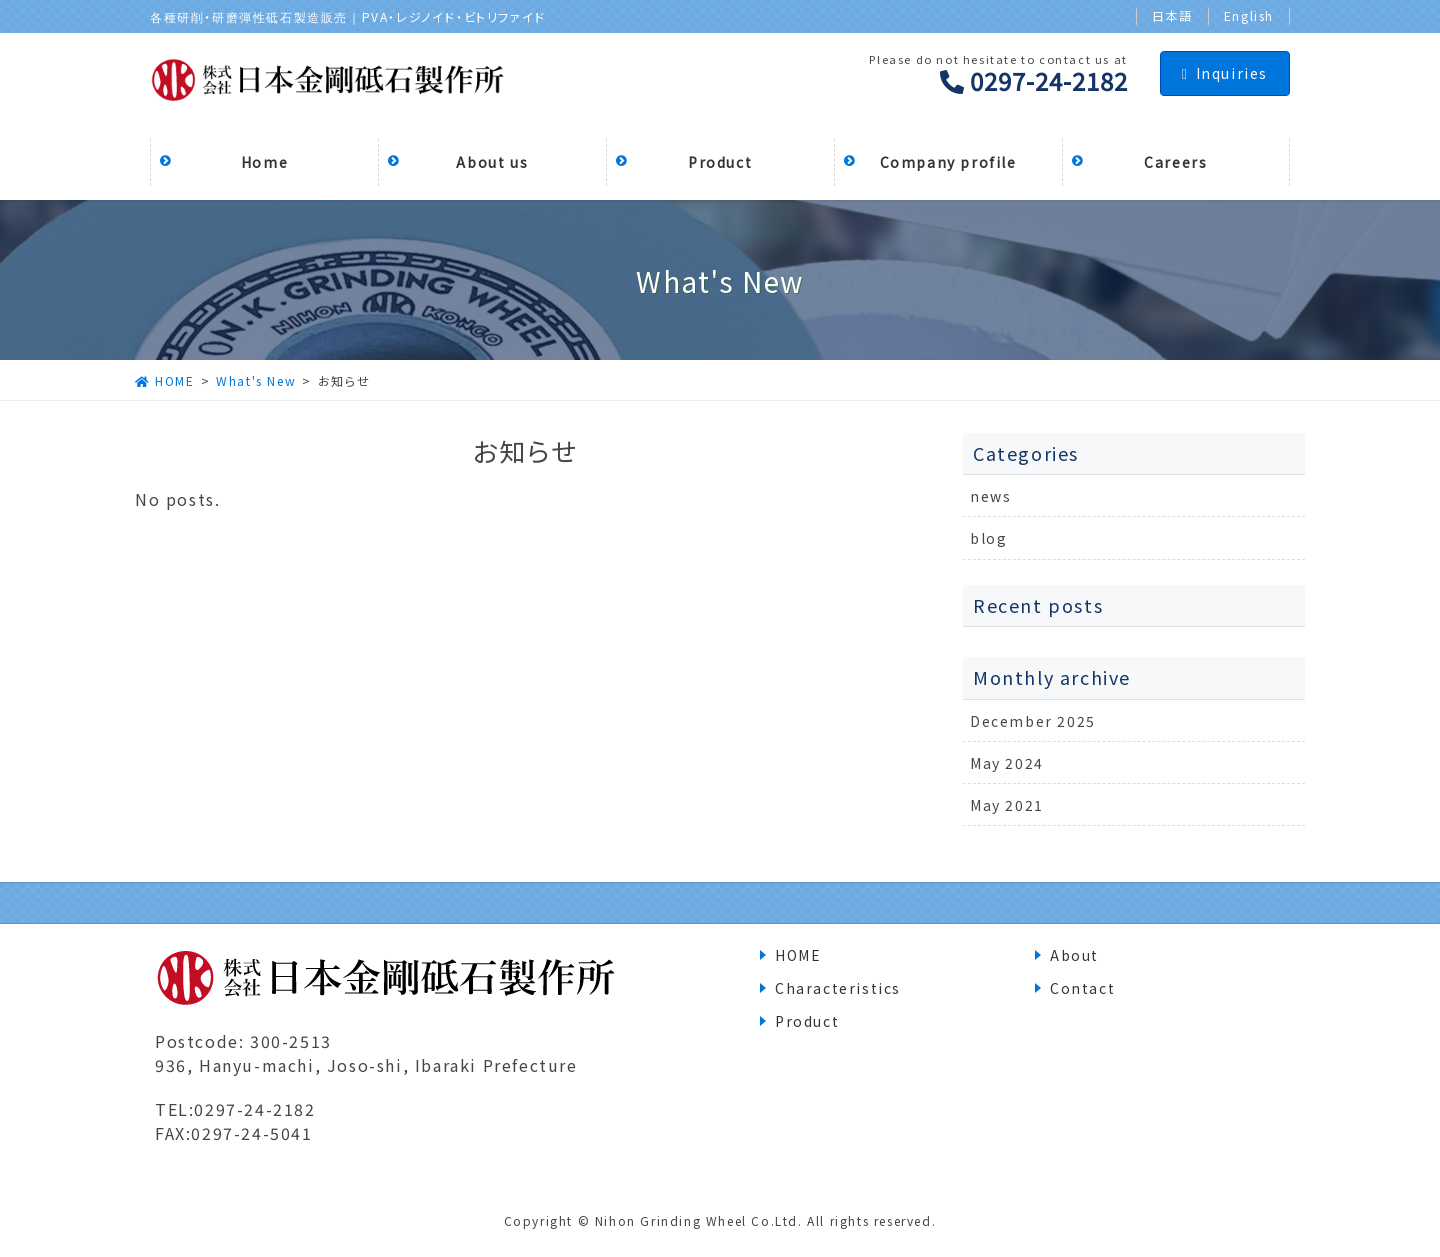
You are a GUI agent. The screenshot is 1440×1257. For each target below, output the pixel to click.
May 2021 (1007, 805)
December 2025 (1033, 721)
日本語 (1172, 16)
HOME (798, 955)
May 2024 (1007, 763)
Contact (1082, 988)
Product (807, 1021)
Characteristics (838, 988)
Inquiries (1225, 73)
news (990, 496)
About (1074, 955)
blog (988, 538)
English (1249, 16)
